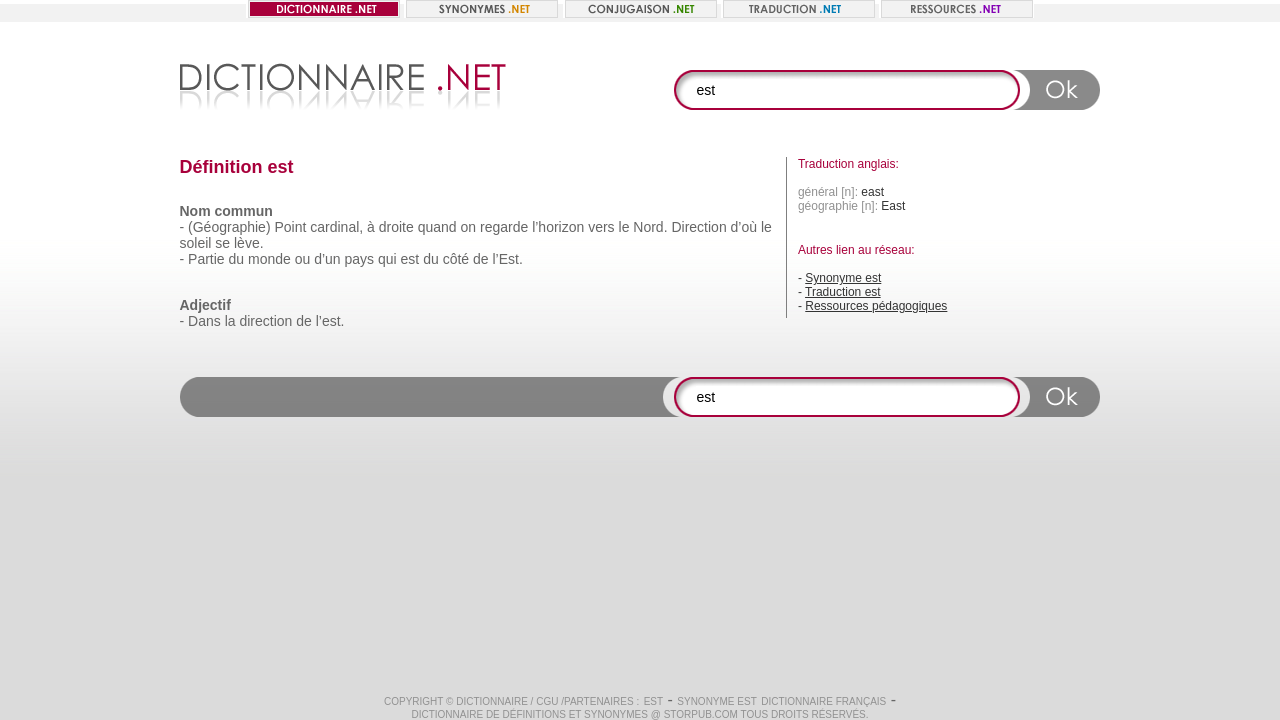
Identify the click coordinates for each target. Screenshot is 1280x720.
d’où (744, 227)
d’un (327, 259)
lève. (249, 243)
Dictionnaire (492, 701)
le (624, 227)
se (222, 243)
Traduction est (843, 292)
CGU (547, 701)
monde (269, 259)
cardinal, (336, 227)
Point (290, 227)
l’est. (330, 321)
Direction (698, 227)
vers (601, 227)
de (481, 259)
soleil (196, 243)
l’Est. (507, 259)
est (410, 259)
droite (396, 227)
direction (265, 321)
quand (437, 227)
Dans (204, 321)
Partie (206, 259)
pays (360, 259)
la (230, 321)
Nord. (650, 227)
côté (456, 259)
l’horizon (558, 227)
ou (303, 259)
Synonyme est (843, 278)
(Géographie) (229, 227)
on (469, 227)
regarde (504, 227)
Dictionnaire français (823, 701)
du (237, 259)
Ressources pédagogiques (876, 306)
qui (387, 259)
